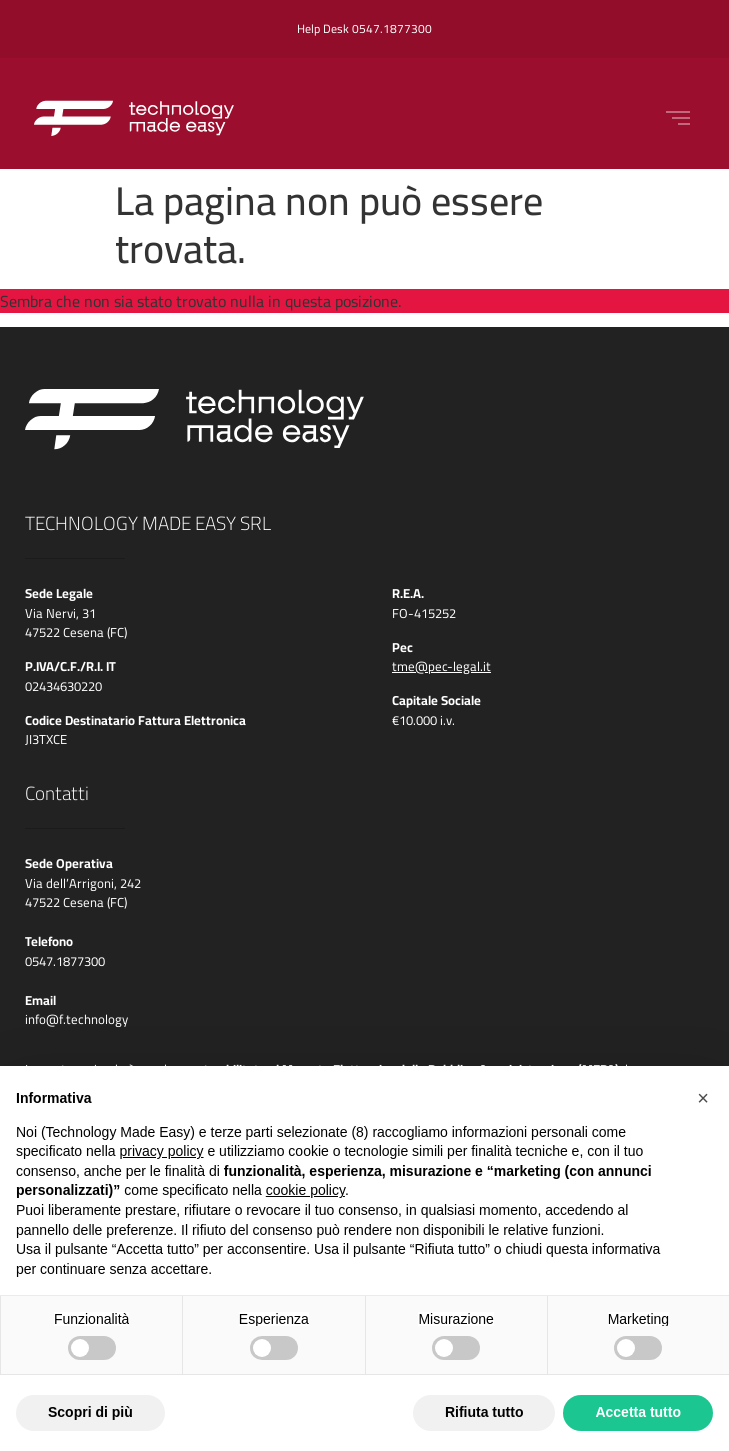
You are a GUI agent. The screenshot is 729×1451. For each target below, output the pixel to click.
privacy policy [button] (162, 1151)
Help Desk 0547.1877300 (364, 28)
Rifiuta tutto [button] (484, 1412)
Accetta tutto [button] (638, 1412)
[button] (703, 1098)
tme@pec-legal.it (441, 666)
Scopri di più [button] (90, 1412)
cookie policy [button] (305, 1190)
